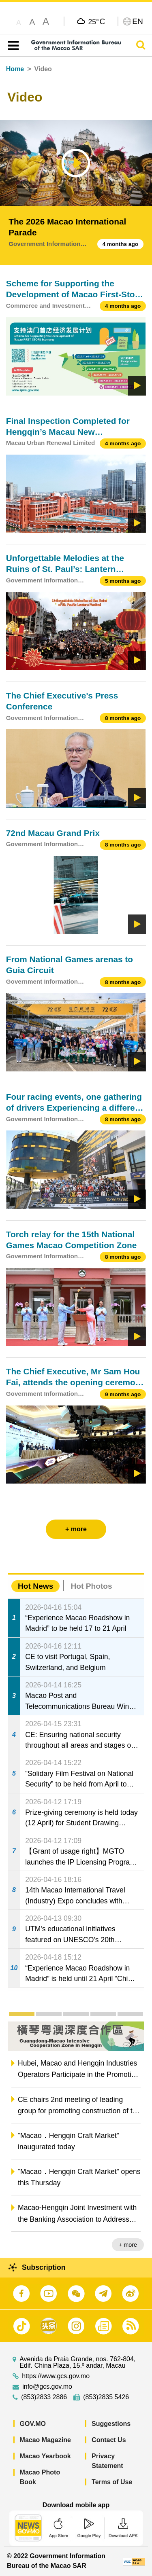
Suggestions (111, 2423)
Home (15, 69)
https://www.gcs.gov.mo (56, 2376)
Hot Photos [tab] (91, 1586)
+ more (128, 2245)
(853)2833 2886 (44, 2397)
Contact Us (109, 2439)
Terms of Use (112, 2482)
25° (96, 21)
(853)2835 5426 (106, 2397)
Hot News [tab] (35, 1586)
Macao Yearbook (45, 2456)
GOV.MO (33, 2423)
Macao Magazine (45, 2439)
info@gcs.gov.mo (47, 2386)
